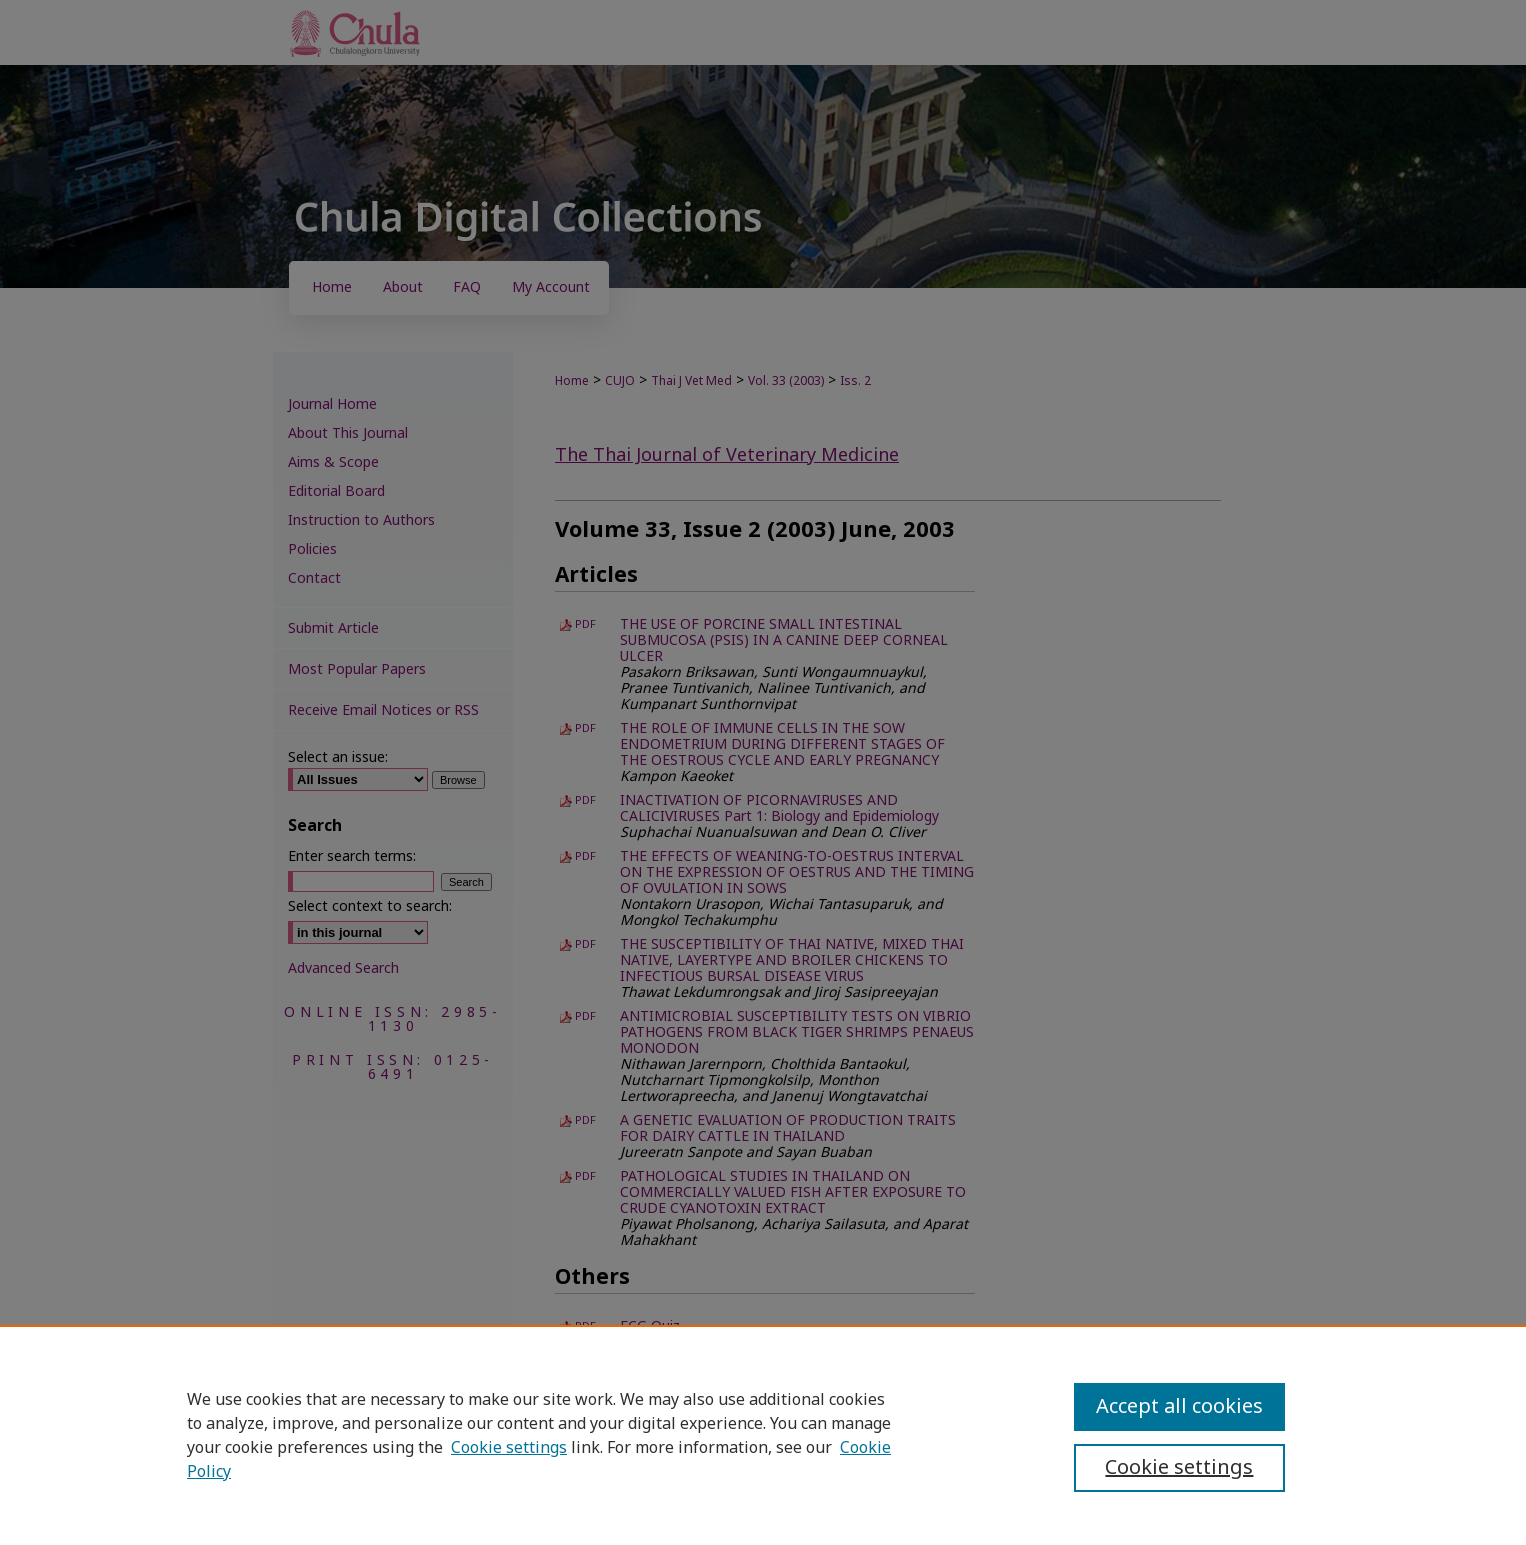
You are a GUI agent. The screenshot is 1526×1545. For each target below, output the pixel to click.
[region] (763, 1435)
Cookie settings (509, 1448)
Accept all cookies (1179, 1407)
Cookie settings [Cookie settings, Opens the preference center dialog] (1179, 1468)
